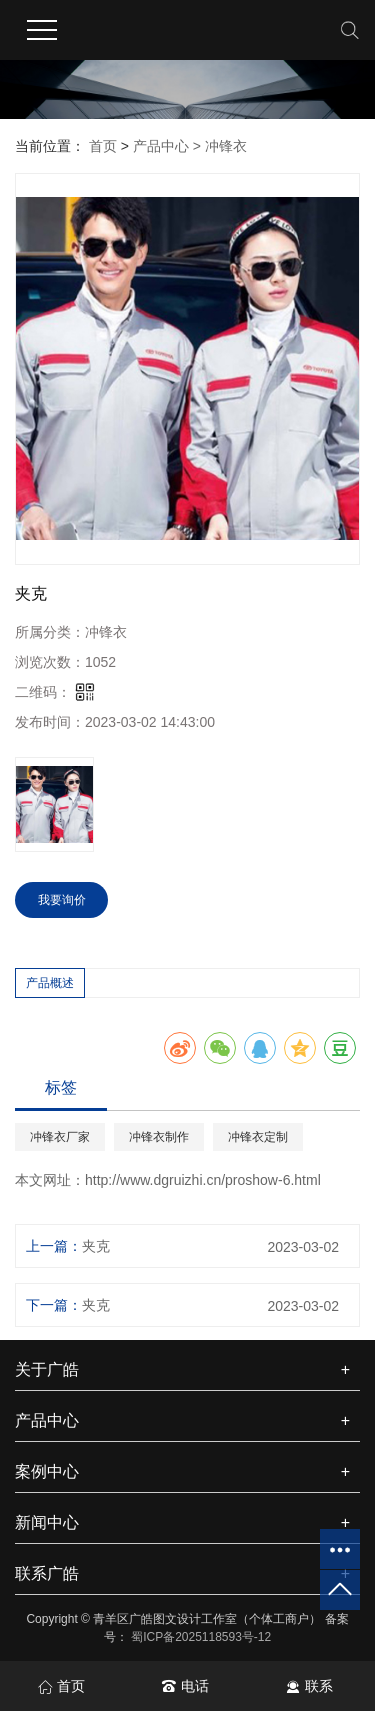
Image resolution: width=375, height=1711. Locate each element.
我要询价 (62, 900)
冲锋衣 (226, 146)
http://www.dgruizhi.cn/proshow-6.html (203, 1180)
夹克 (96, 1246)
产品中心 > (169, 146)
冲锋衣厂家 (60, 1137)
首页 (103, 146)
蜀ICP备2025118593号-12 (201, 1637)
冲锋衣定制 (258, 1137)
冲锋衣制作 (159, 1137)
